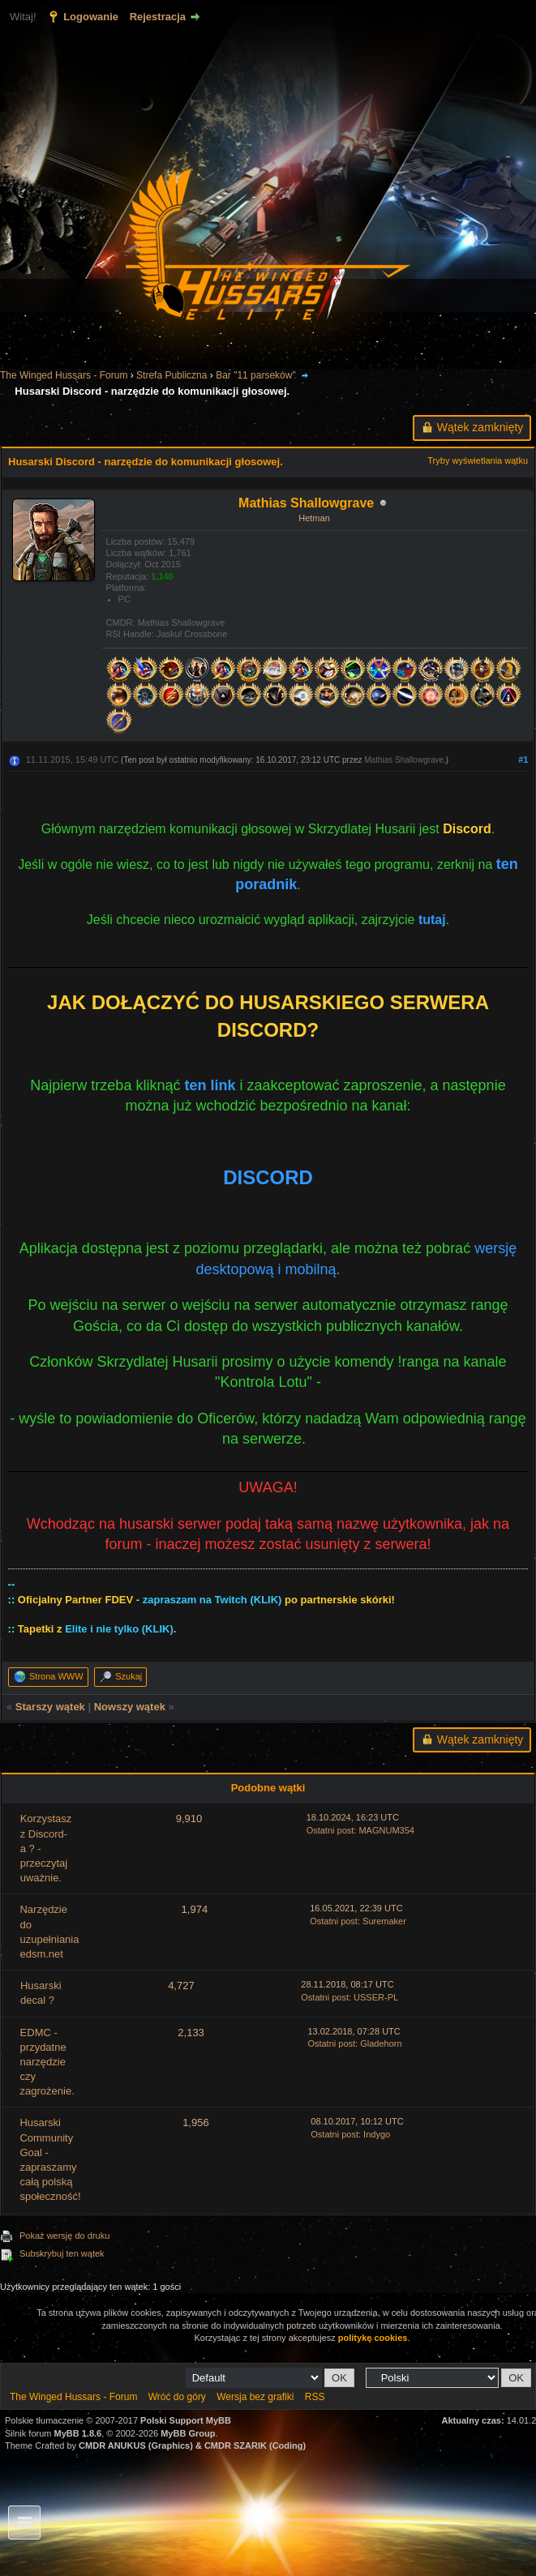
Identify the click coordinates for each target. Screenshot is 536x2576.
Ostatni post (330, 1830)
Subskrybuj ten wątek (62, 2253)
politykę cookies (373, 2338)
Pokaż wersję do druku (64, 2235)
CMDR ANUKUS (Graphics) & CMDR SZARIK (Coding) (192, 2445)
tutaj (432, 919)
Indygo (376, 2134)
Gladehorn (380, 2043)
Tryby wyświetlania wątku (477, 460)
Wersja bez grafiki (255, 2397)
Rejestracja (158, 17)
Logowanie (90, 17)
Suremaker (384, 1921)
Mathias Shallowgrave (404, 759)
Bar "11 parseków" (256, 375)
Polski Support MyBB (185, 2420)
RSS (315, 2397)
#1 (523, 759)
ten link (209, 1085)
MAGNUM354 (386, 1830)
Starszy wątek (50, 1707)
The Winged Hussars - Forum (63, 375)
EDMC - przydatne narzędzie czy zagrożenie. (47, 2062)
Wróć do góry (177, 2397)
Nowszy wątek (129, 1707)
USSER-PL (376, 1997)
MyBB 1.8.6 (78, 2433)
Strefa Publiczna (171, 375)
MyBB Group (188, 2433)
